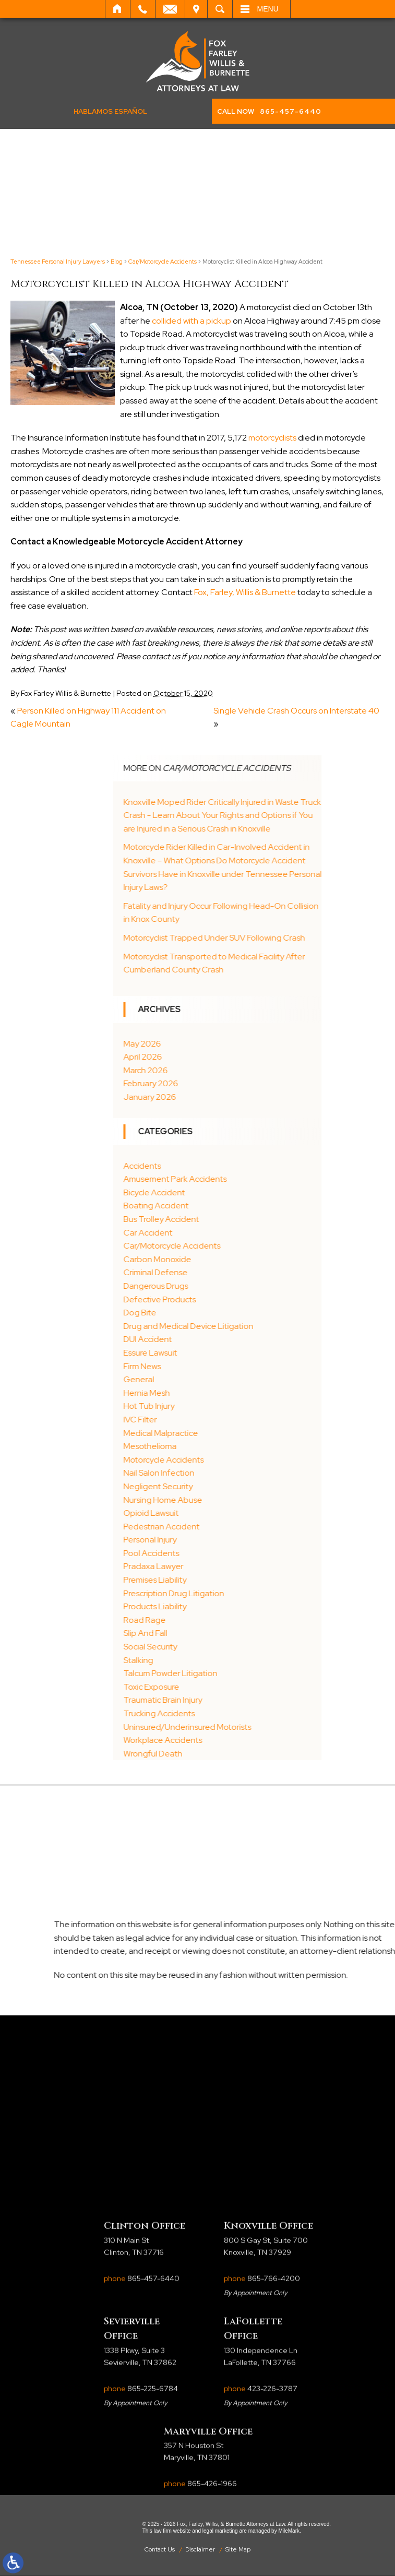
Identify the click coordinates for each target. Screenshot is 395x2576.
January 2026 (224, 1096)
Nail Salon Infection (233, 1472)
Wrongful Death (227, 1753)
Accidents (217, 1165)
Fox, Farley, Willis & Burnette (245, 592)
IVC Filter (215, 1419)
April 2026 (217, 1056)
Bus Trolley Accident (236, 1219)
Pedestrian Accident (236, 1526)
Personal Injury (225, 1539)
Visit (196, 9)
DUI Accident (222, 1339)
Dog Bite (214, 1312)
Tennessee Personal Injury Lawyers (57, 261)
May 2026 (217, 1043)
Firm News (217, 1366)
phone (141, 2397)
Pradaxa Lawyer (228, 1566)
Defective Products (234, 1299)
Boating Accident (231, 1205)
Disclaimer (200, 2549)
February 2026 (225, 1083)
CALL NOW (269, 111)
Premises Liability (229, 1579)
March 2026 (220, 1070)
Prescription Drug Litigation (248, 1593)
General (213, 1379)
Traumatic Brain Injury (237, 1699)
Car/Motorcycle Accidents (162, 261)
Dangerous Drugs (230, 1285)
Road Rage (219, 1620)
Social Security (225, 1646)
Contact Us (160, 2549)
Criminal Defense (230, 1272)
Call (142, 9)
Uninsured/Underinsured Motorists (262, 1727)
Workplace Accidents (237, 1740)
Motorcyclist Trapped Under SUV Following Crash (289, 937)
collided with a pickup (191, 320)
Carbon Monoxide (232, 1259)
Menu (268, 9)
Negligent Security (233, 1486)
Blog (117, 261)
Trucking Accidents (234, 1713)
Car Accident (222, 1232)
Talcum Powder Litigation (245, 1673)
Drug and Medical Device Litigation (263, 1326)
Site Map (237, 2549)
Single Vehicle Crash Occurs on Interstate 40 (296, 710)
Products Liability (229, 1606)
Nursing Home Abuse (237, 1499)
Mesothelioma (225, 1446)
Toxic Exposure (226, 1686)
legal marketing (220, 2531)
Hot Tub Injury (223, 1405)
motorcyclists (272, 437)
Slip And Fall (220, 1633)
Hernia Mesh (221, 1392)
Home (117, 9)
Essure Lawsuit (225, 1352)
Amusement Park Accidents (250, 1178)
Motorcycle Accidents (238, 1459)
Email (170, 9)
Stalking (213, 1660)
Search (220, 9)
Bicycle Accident (229, 1192)
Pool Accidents (226, 1553)
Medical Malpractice (235, 1433)
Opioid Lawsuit (226, 1512)
